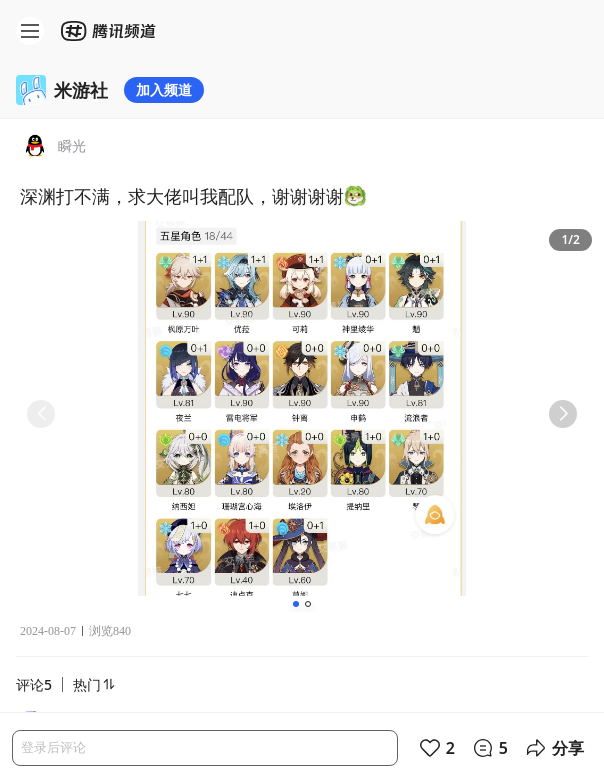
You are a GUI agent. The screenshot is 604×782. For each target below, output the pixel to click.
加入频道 (164, 89)
